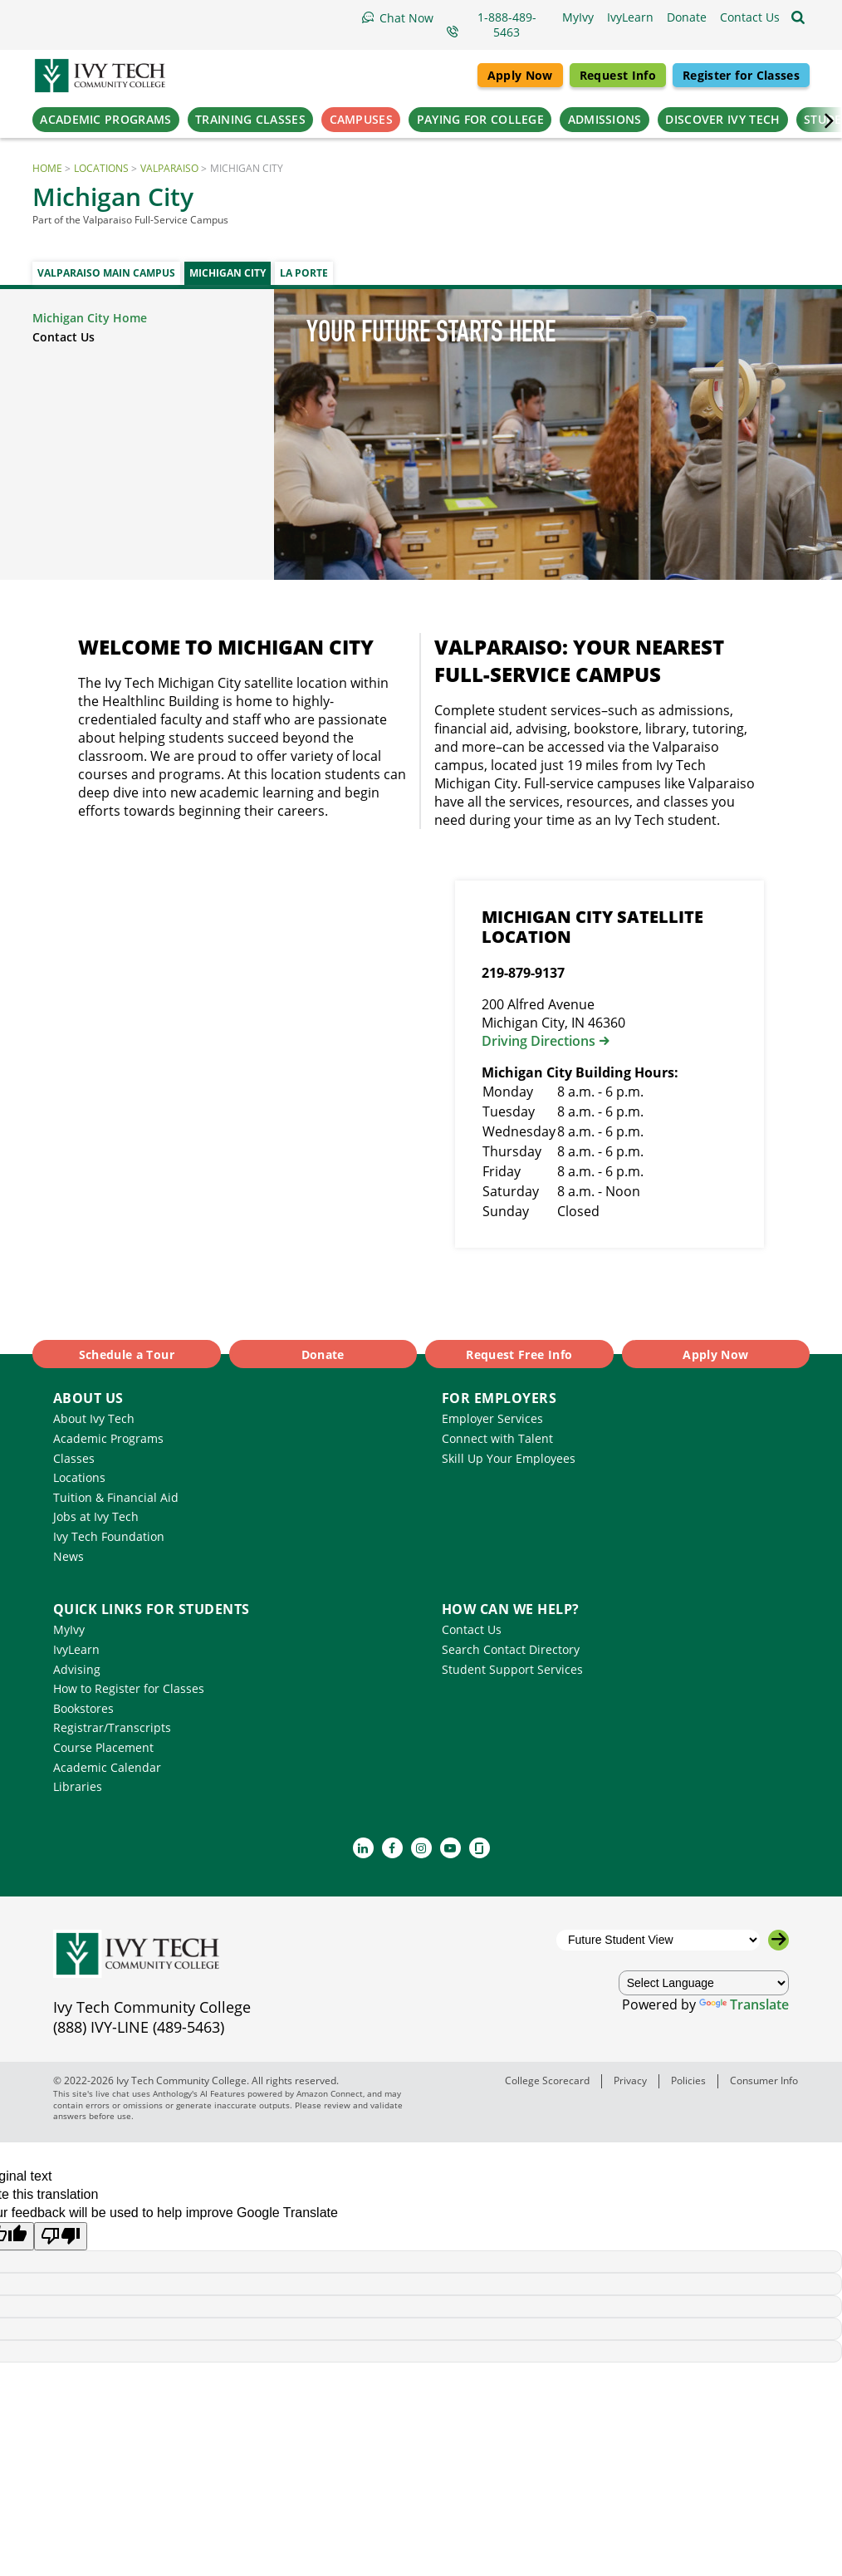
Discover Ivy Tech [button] (722, 119)
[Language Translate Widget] (704, 1983)
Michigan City (227, 273)
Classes (74, 1458)
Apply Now (520, 75)
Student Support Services (512, 1669)
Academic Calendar (107, 1767)
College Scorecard (547, 2080)
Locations (101, 168)
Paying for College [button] (480, 119)
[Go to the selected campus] (778, 1940)
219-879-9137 (523, 973)
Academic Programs (108, 1438)
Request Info (618, 75)
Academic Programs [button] (105, 119)
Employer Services (492, 1418)
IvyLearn (76, 1649)
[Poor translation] (60, 2236)
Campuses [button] (361, 119)
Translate (744, 2004)
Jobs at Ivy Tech (96, 1516)
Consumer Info (764, 2080)
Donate (323, 1354)
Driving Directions (538, 1041)
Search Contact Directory (511, 1649)
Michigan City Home (89, 318)
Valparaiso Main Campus (106, 273)
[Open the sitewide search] (798, 17)
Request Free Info (519, 1354)
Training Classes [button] (250, 119)
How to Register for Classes (128, 1688)
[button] (749, 17)
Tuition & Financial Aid (116, 1497)
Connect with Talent (497, 1438)
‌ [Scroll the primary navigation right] (821, 119)
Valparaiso (169, 168)
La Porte (304, 273)
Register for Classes (741, 75)
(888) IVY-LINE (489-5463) (138, 2027)
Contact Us (63, 337)
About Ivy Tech (94, 1418)
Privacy (630, 2080)
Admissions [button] (605, 119)
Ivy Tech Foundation (108, 1536)
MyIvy (69, 1629)
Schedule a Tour (126, 1354)
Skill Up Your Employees (508, 1458)
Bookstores (83, 1708)
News (68, 1556)
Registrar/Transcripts (112, 1727)
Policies (688, 2080)
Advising (76, 1669)
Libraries (77, 1786)
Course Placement (103, 1747)
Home (47, 168)
